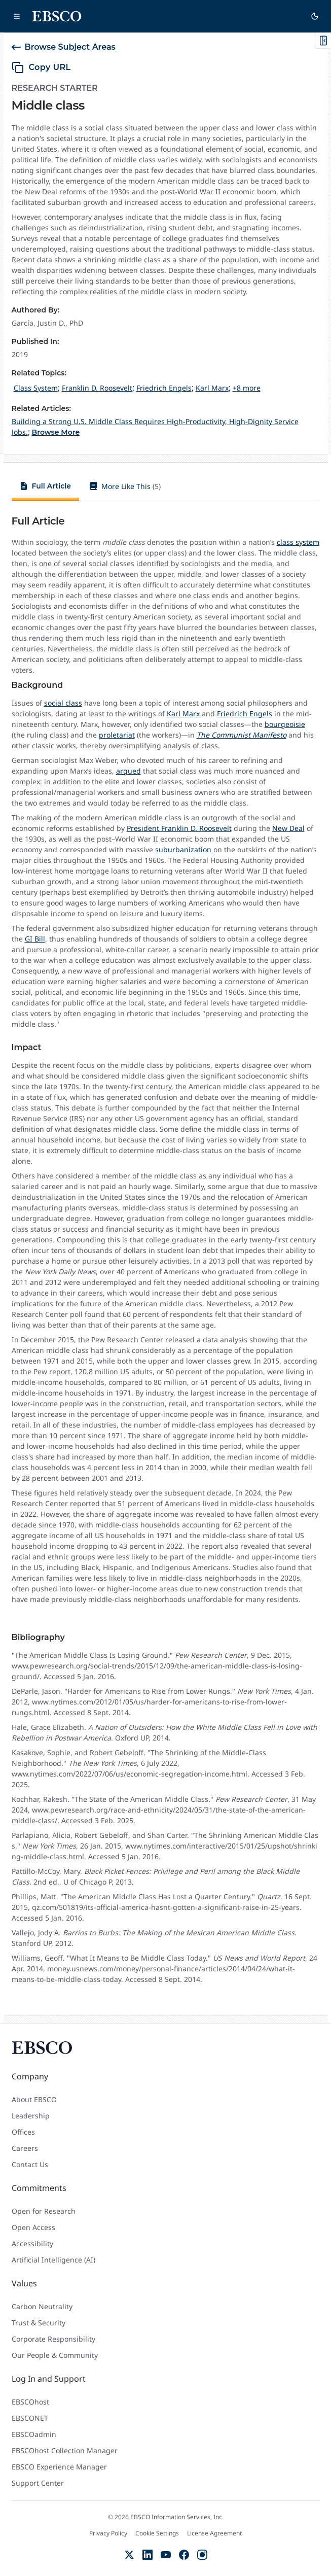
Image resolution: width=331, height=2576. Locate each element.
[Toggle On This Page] (323, 40)
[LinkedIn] (147, 2555)
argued (128, 771)
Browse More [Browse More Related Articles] (56, 432)
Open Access (33, 2227)
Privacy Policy (108, 2533)
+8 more (247, 388)
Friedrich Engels (244, 713)
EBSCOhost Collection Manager (65, 2450)
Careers (25, 2148)
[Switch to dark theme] (315, 16)
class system (298, 542)
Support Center (38, 2483)
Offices (23, 2132)
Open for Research (44, 2211)
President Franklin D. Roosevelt (179, 828)
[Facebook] (184, 2555)
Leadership (31, 2115)
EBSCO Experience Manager (59, 2466)
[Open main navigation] (17, 16)
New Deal (288, 828)
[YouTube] (166, 2555)
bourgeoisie (285, 724)
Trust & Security (38, 2322)
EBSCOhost (30, 2402)
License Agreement (214, 2533)
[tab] (46, 488)
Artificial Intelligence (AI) (53, 2260)
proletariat (117, 735)
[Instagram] (202, 2555)
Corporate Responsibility (53, 2339)
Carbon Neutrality (42, 2306)
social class (63, 703)
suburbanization (184, 849)
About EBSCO (34, 2099)
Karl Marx (184, 713)
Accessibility (32, 2243)
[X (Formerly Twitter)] (129, 2555)
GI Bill (35, 939)
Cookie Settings (157, 2533)
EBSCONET (30, 2418)
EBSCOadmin (34, 2434)
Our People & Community (55, 2355)
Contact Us (30, 2164)
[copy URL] (41, 67)
